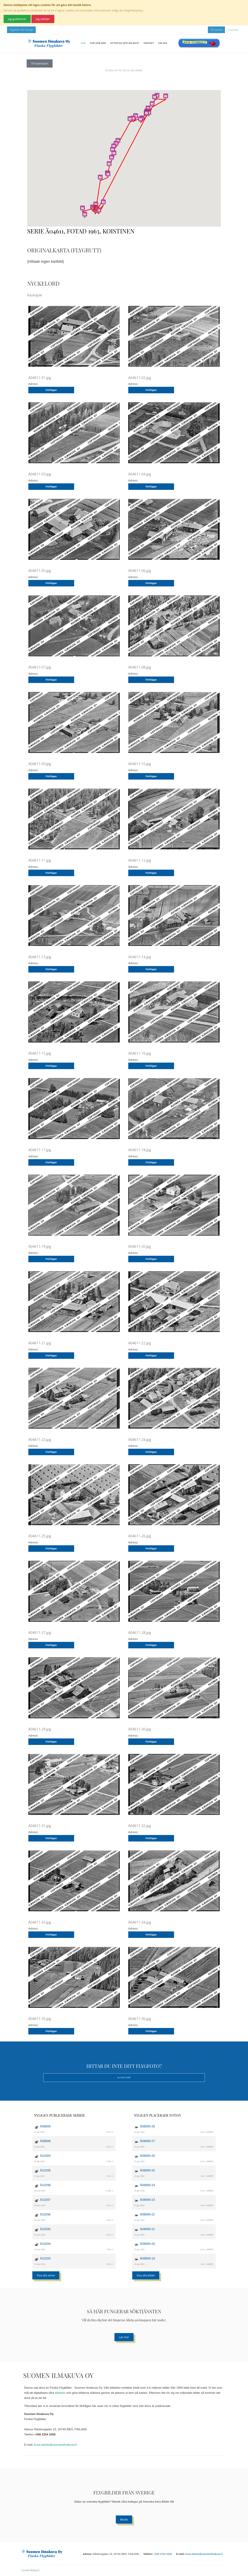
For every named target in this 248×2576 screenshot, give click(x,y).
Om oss (162, 43)
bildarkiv (60, 2392)
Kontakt (149, 43)
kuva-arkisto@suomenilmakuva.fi (55, 2444)
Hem (83, 43)
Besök (124, 2519)
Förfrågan (51, 390)
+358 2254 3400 (163, 2553)
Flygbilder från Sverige (21, 29)
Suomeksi (233, 29)
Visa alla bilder (146, 2275)
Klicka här (124, 2077)
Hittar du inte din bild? (125, 43)
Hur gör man (98, 43)
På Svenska (216, 29)
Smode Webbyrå (30, 2570)
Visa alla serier (46, 2275)
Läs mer (124, 2337)
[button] (95, 209)
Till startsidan (39, 63)
